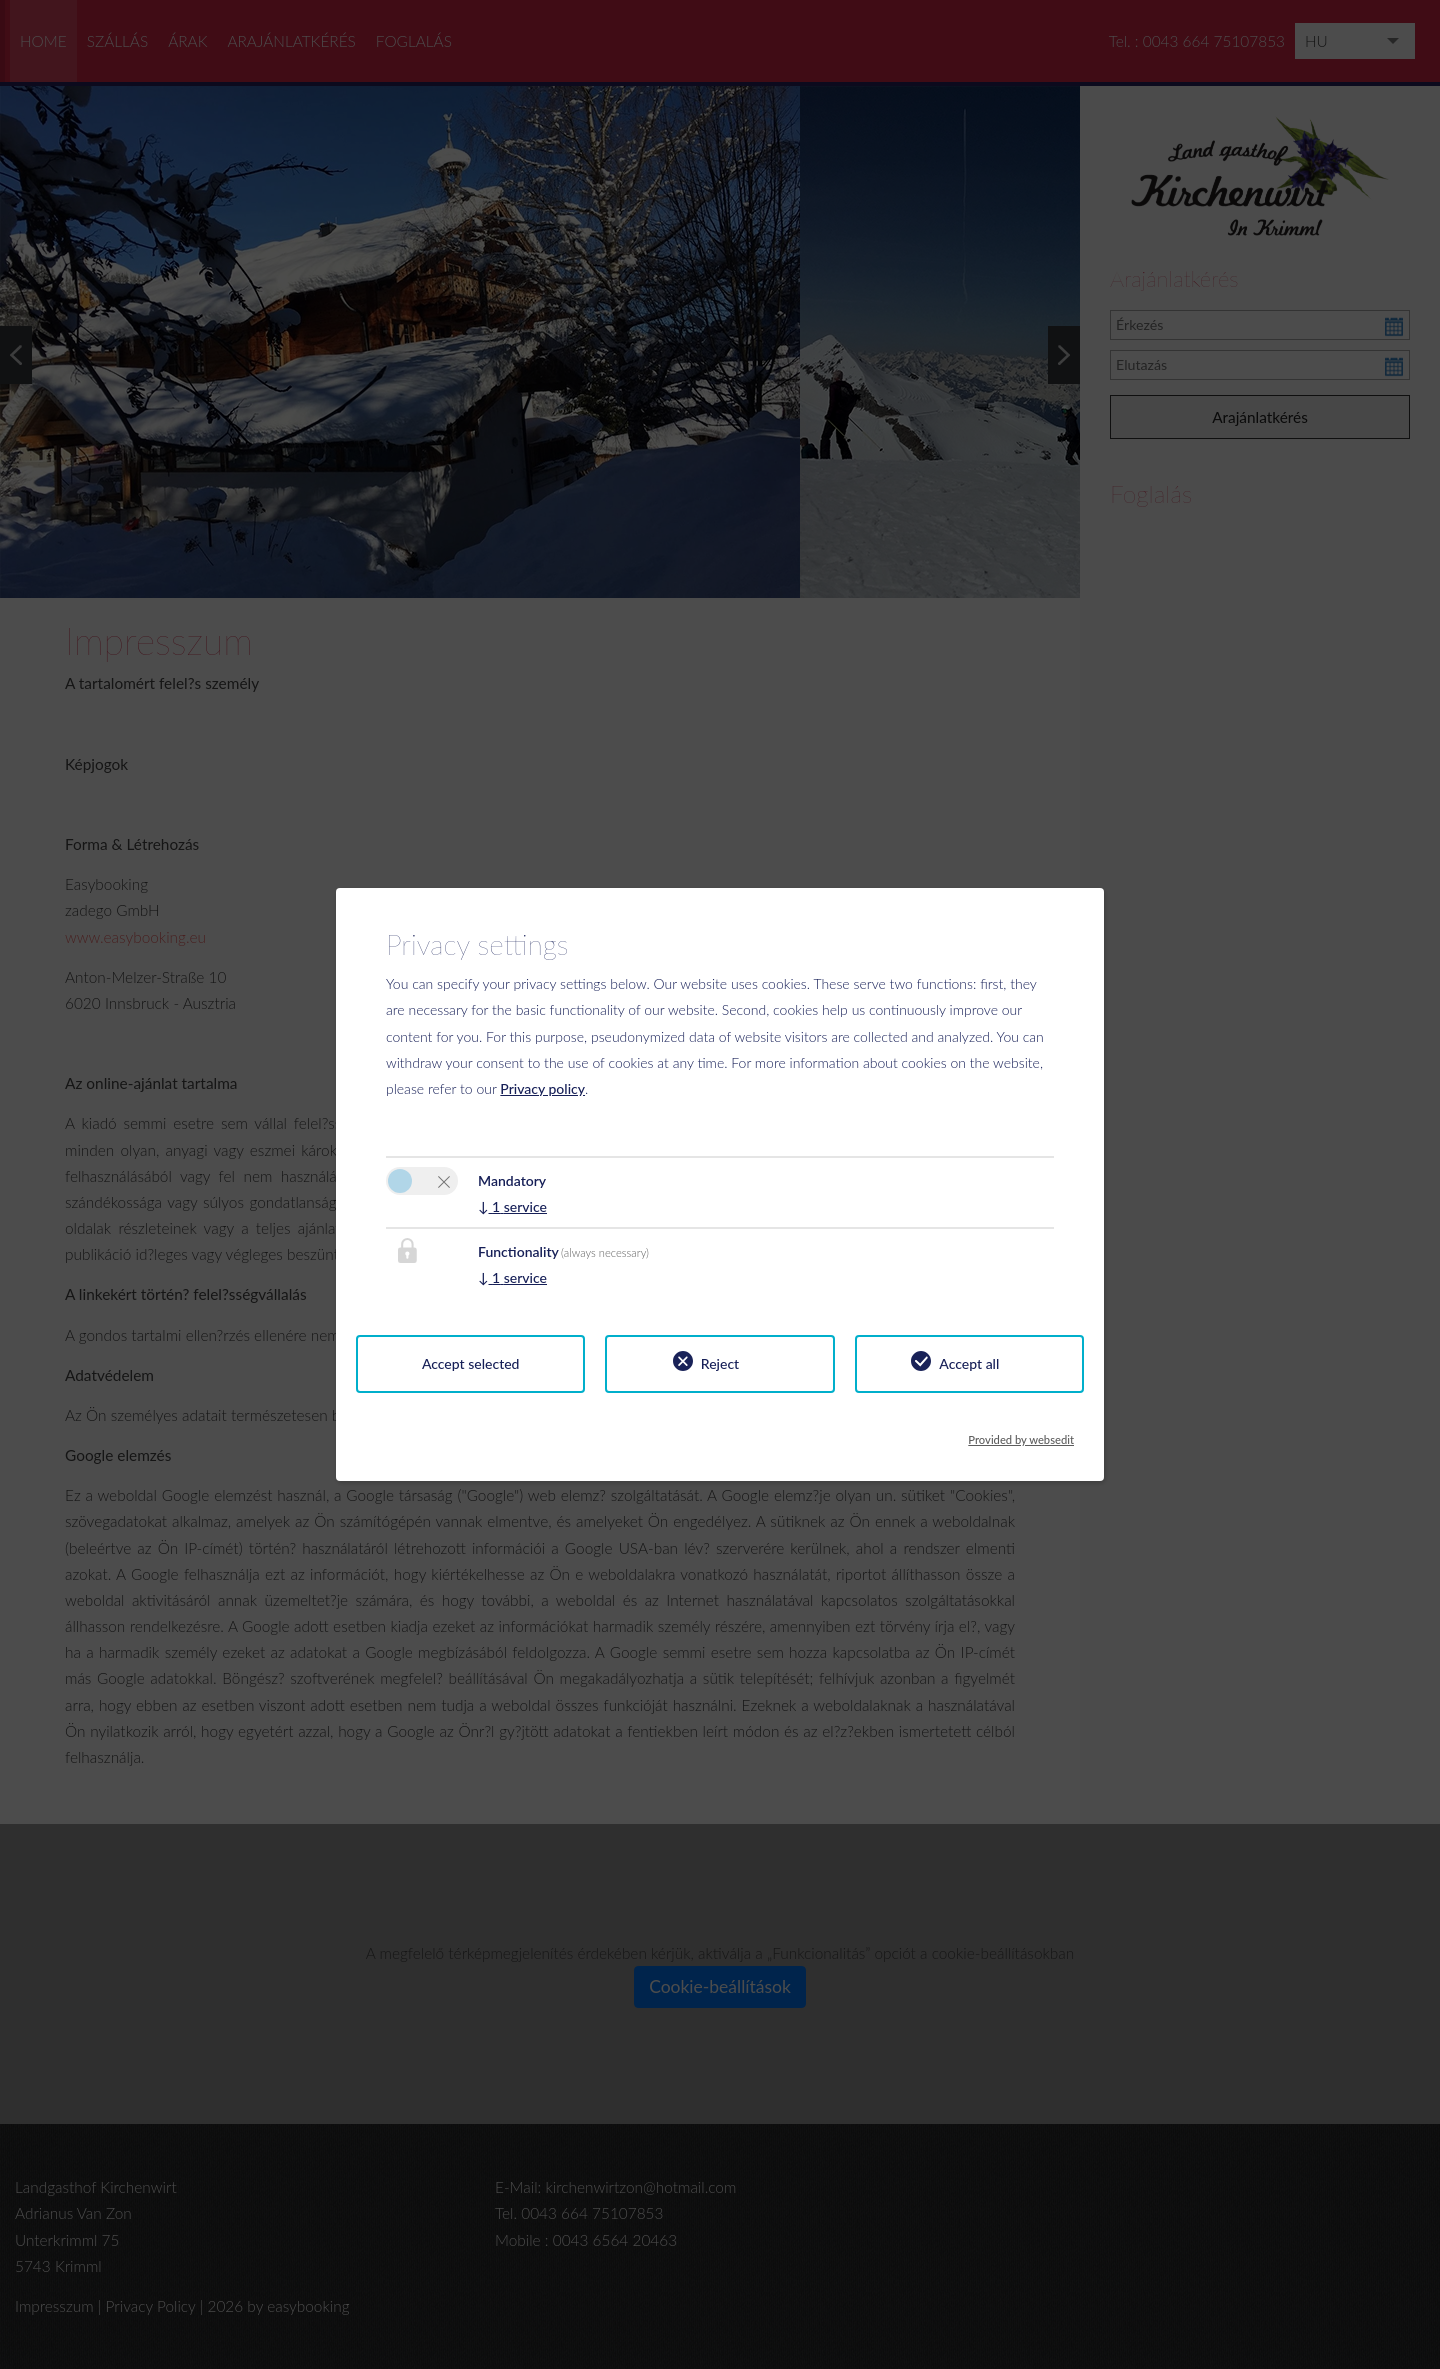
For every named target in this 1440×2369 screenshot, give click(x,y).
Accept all (969, 1363)
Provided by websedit (1021, 1434)
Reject (720, 1363)
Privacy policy (542, 1088)
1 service (512, 1206)
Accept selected (471, 1363)
